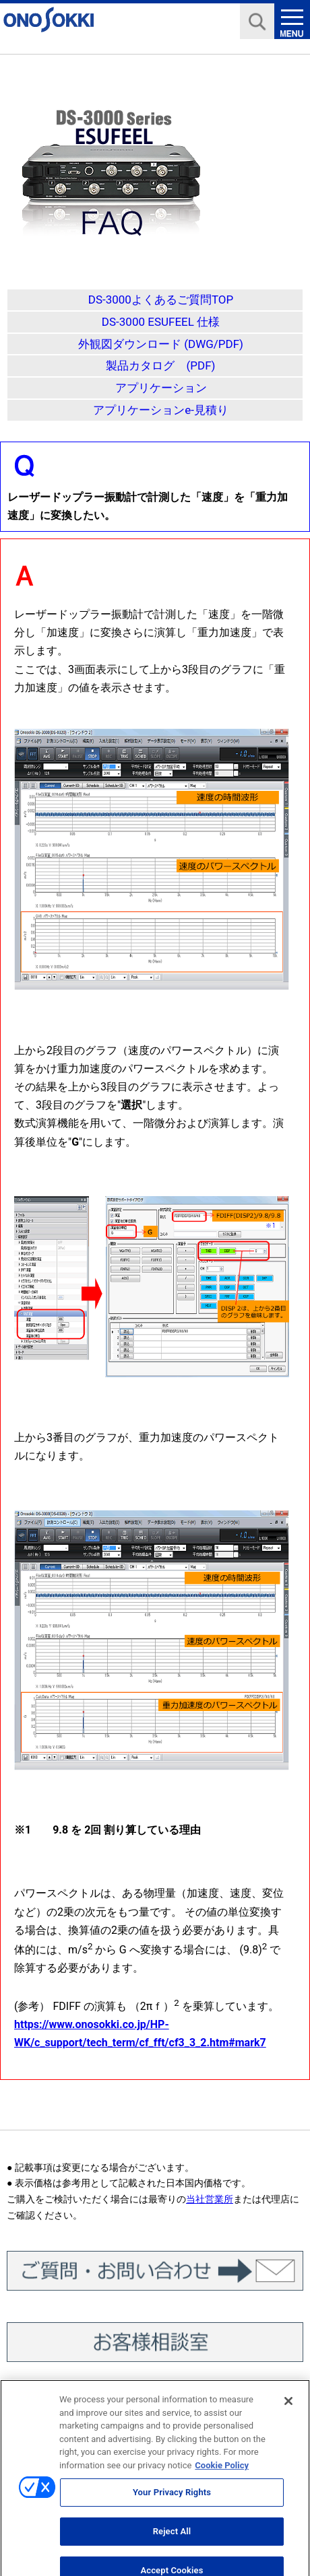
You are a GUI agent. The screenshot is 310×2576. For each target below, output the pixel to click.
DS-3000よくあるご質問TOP (161, 299)
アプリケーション (161, 387)
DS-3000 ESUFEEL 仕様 (161, 321)
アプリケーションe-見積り (160, 410)
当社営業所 (209, 2199)
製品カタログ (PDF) (160, 365)
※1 (22, 1829)
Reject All (172, 2538)
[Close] (288, 2408)
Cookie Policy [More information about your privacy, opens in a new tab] (222, 2472)
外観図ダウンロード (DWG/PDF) (160, 344)
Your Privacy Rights (172, 2500)
